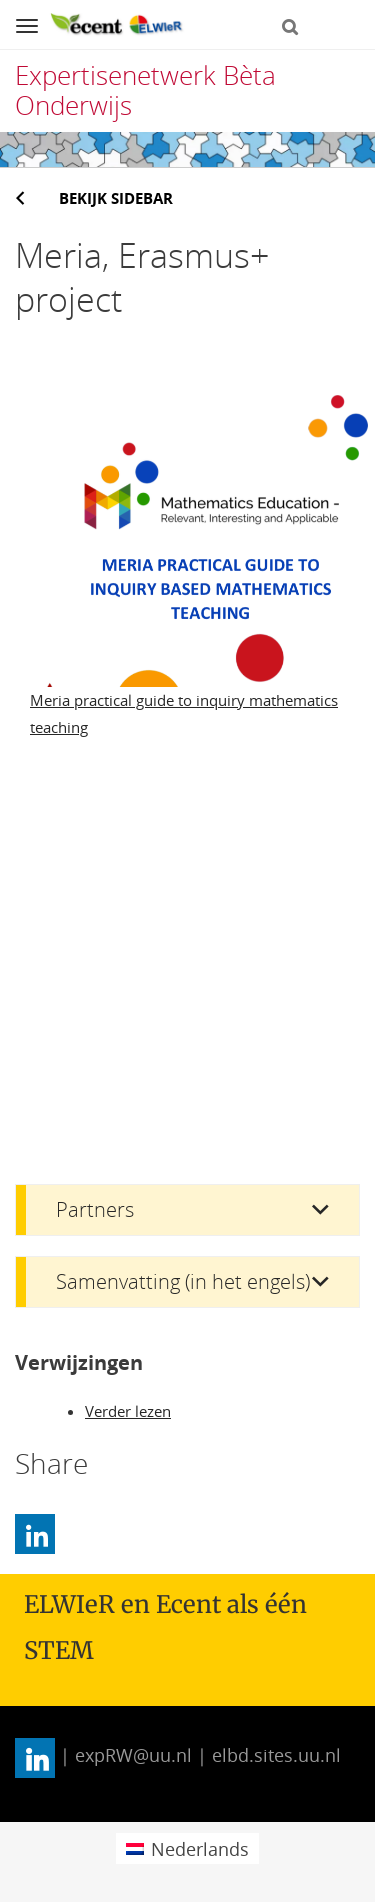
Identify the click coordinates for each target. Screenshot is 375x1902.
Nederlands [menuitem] (200, 1849)
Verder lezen (128, 1411)
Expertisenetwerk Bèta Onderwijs (145, 90)
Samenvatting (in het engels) (183, 1281)
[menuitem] (187, 1848)
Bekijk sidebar (116, 198)
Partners (95, 1209)
